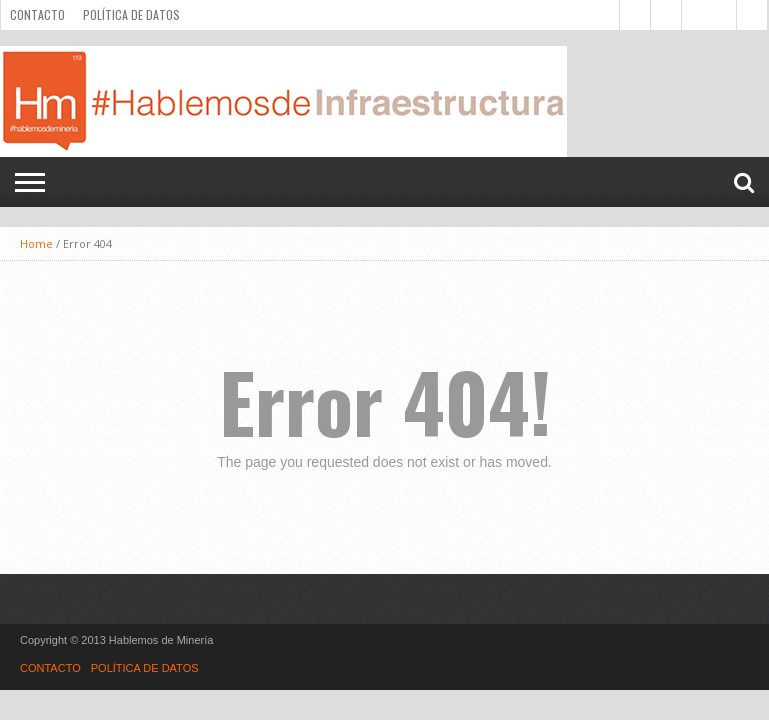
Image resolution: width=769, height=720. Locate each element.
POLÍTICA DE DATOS (131, 14)
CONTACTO (37, 14)
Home (36, 243)
